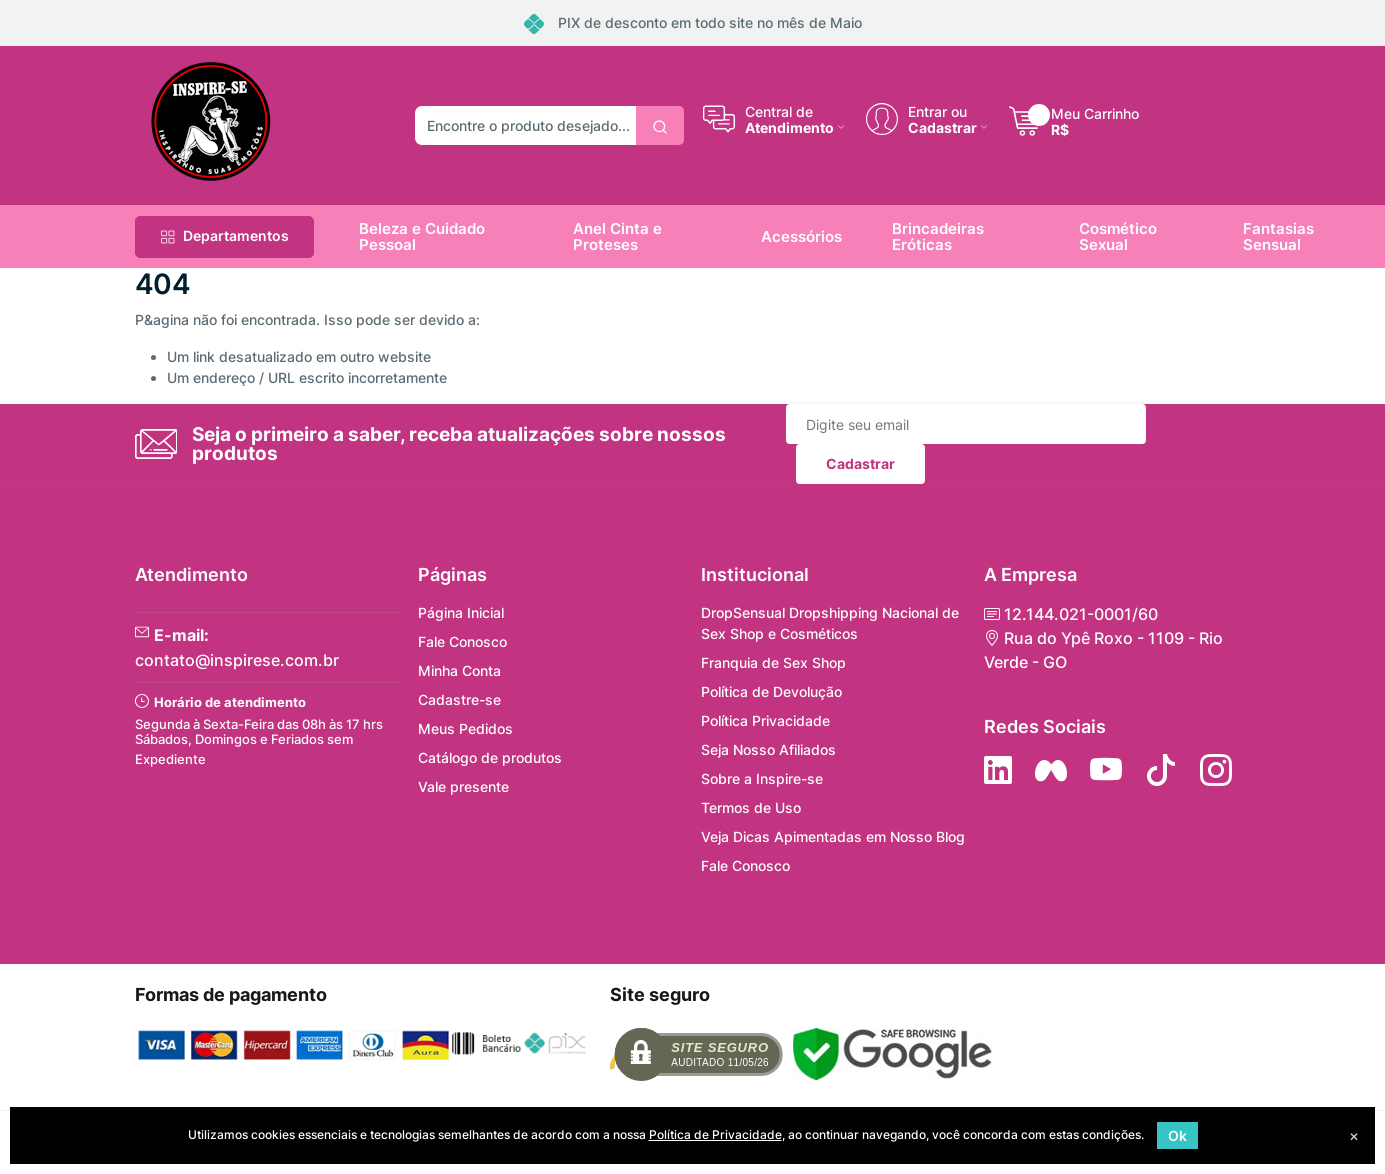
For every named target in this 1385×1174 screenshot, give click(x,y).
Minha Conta (459, 670)
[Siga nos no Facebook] (1051, 770)
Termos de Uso (751, 807)
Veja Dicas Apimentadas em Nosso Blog (833, 836)
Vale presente (463, 786)
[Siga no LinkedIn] (998, 770)
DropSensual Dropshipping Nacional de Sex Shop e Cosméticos (830, 623)
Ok (1177, 1135)
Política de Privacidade (715, 1134)
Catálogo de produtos (490, 757)
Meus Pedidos (465, 728)
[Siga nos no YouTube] (1106, 770)
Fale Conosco (462, 641)
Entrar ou (937, 111)
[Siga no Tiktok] (1161, 770)
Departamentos (224, 235)
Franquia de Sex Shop (773, 662)
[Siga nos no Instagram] (1216, 770)
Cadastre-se (459, 699)
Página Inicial (461, 612)
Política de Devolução (771, 691)
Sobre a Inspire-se (762, 778)
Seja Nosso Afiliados (768, 749)
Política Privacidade (765, 720)
